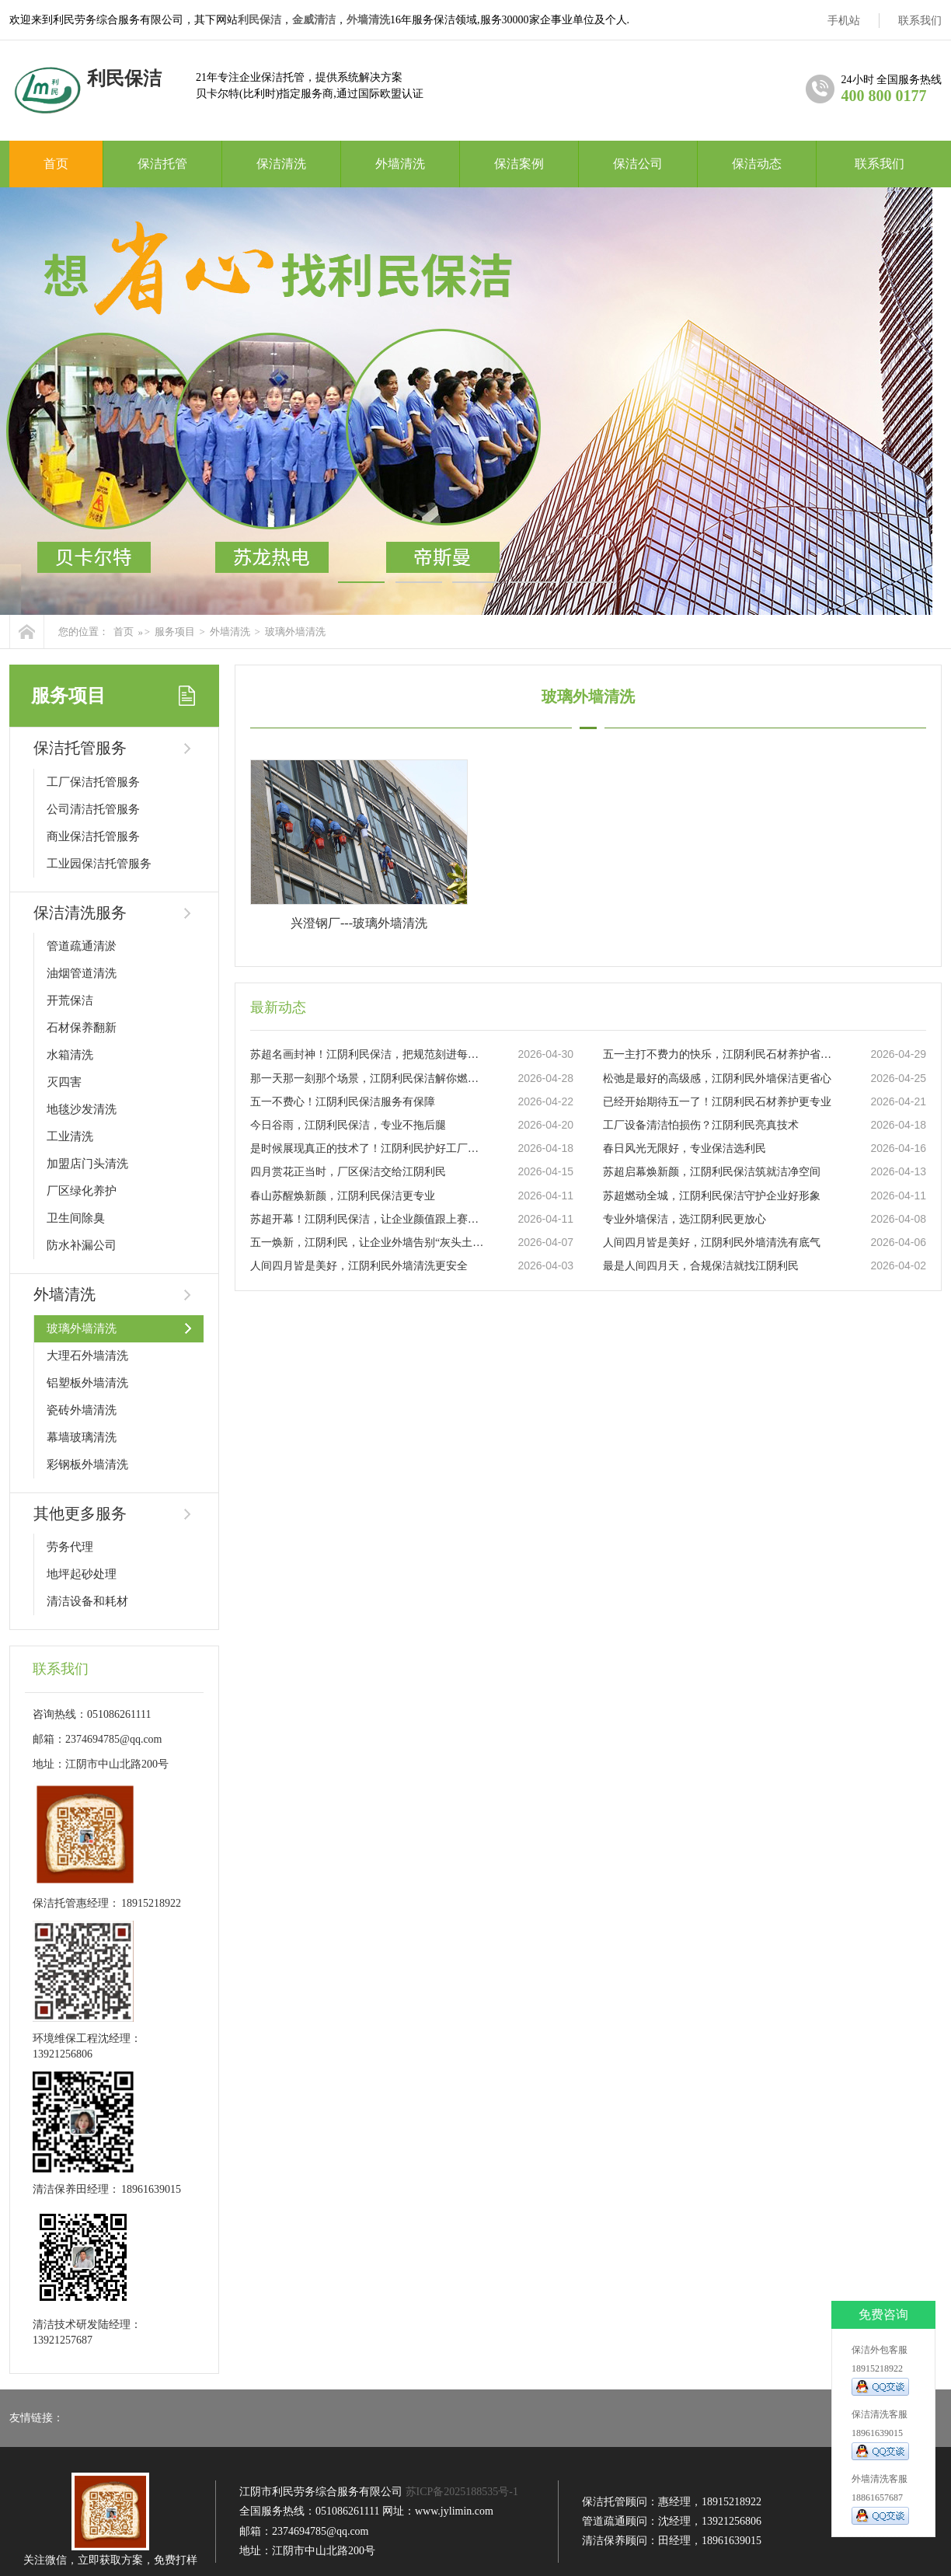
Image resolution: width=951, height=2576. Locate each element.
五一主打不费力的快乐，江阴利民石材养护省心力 (720, 1054)
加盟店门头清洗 (87, 1163)
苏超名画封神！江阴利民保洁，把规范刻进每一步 (367, 1054)
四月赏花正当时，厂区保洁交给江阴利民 (348, 1172)
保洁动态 (757, 163)
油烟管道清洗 (82, 973)
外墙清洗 (368, 20)
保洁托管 (162, 163)
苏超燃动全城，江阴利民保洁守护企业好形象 (711, 1196)
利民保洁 (259, 20)
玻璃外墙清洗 (295, 631)
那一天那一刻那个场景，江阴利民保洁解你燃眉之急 (367, 1078)
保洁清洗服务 (80, 912)
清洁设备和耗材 (87, 1601)
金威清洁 (314, 20)
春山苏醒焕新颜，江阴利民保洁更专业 (342, 1196)
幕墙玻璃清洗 (82, 1437)
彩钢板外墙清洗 (87, 1464)
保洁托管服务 (80, 747)
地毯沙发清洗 (82, 1109)
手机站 (843, 20)
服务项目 (175, 631)
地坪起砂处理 (82, 1574)
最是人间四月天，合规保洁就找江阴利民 (701, 1266)
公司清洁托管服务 (93, 809)
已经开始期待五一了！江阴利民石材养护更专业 (717, 1102)
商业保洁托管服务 (93, 836)
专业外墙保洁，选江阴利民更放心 (684, 1219)
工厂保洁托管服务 (93, 782)
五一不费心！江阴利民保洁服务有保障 (342, 1102)
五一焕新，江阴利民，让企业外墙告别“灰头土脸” (367, 1242)
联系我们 (920, 20)
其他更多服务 (80, 1513)
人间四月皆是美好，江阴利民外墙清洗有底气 (711, 1242)
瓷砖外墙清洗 (82, 1410)
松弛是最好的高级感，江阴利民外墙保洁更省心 (717, 1078)
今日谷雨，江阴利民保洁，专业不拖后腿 (348, 1125)
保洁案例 (519, 163)
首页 (56, 163)
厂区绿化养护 (82, 1191)
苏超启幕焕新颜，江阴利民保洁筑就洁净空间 (711, 1172)
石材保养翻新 (82, 1027)
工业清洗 (70, 1136)
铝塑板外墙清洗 (87, 1383)
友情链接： (36, 2418)
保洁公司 (638, 163)
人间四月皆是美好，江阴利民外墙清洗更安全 (359, 1266)
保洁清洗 (281, 163)
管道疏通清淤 (82, 946)
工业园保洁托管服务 (99, 863)
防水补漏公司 (82, 1245)
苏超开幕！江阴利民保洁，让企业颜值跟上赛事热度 (367, 1219)
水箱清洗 (70, 1055)
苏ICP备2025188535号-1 (462, 2491)
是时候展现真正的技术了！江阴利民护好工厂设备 (367, 1148)
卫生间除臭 (76, 1218)
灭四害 (64, 1082)
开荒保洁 (70, 1000)
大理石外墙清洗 (87, 1355)
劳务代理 (70, 1547)
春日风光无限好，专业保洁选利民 (684, 1148)
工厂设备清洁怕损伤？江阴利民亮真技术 (701, 1125)
